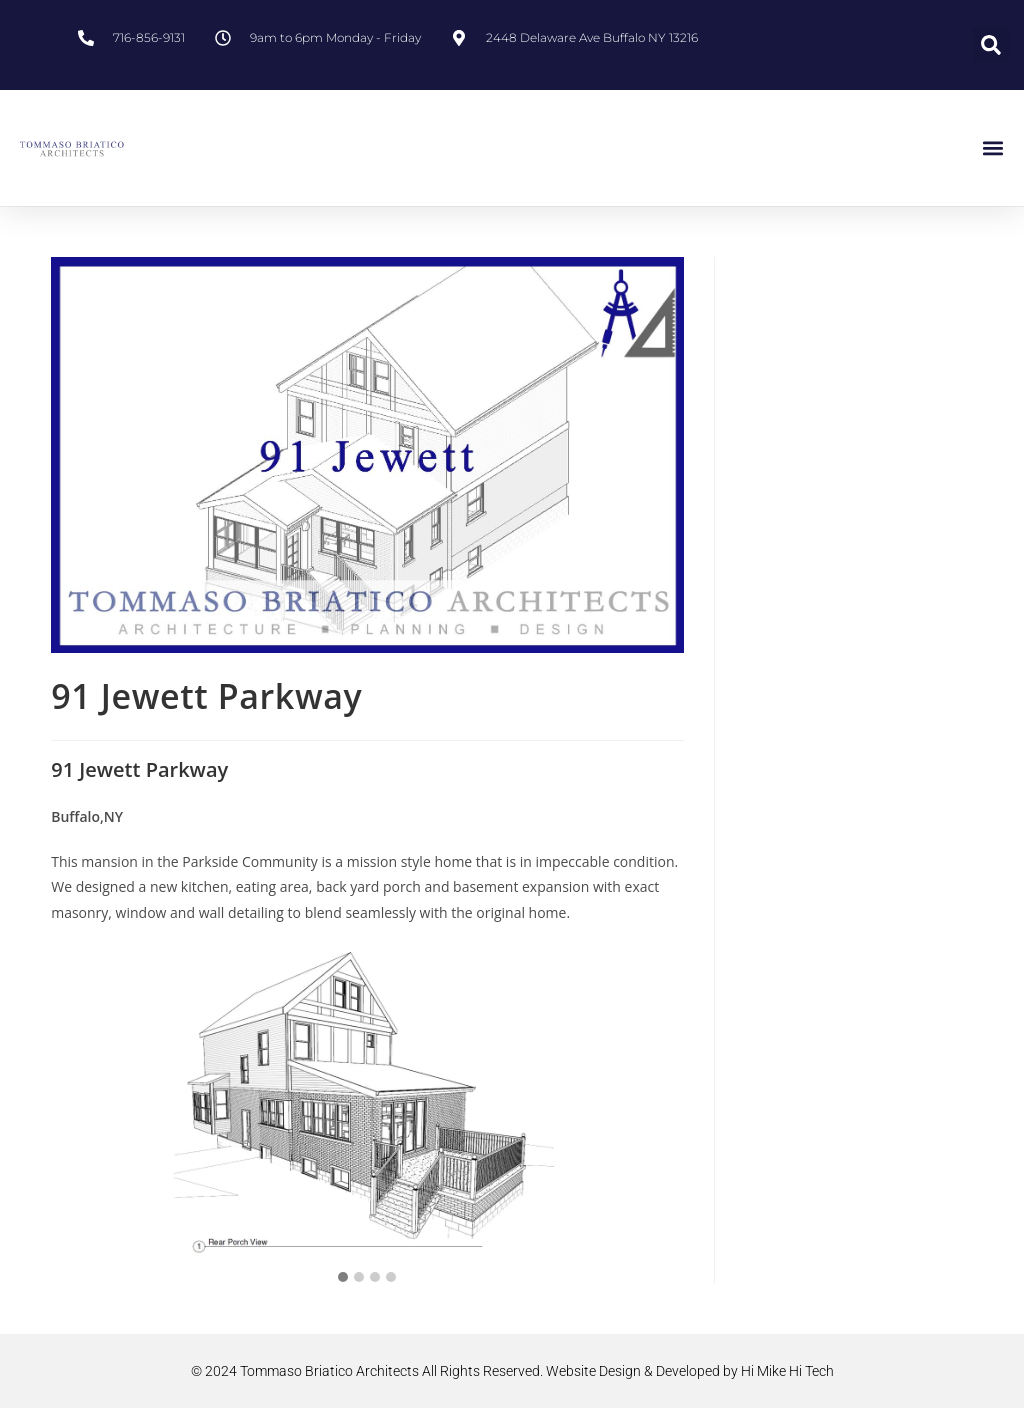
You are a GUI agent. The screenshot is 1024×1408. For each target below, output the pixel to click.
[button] (991, 45)
